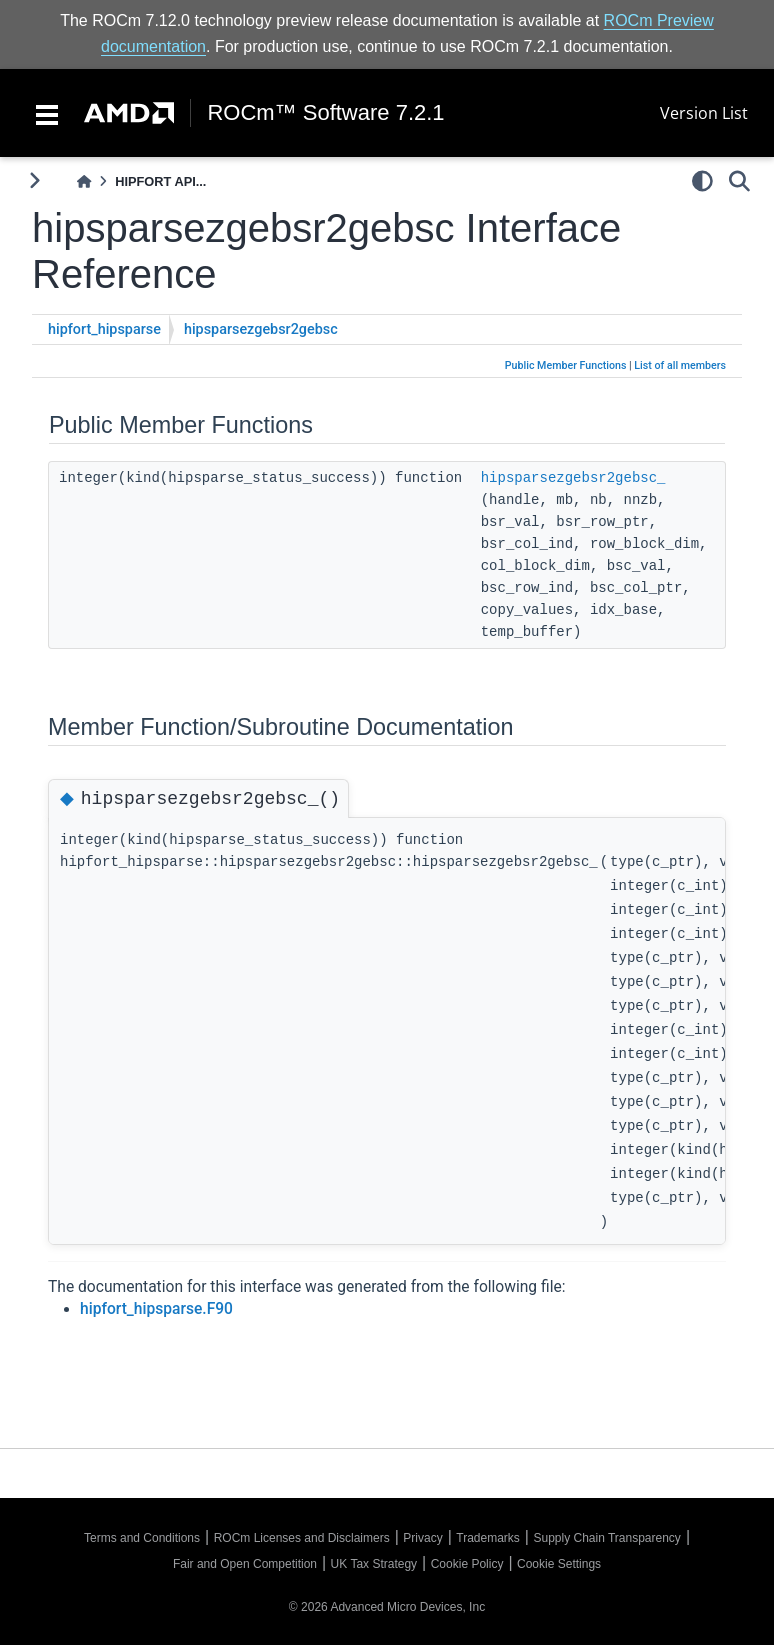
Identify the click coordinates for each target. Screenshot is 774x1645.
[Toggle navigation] (47, 113)
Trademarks (488, 1538)
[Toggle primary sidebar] (34, 180)
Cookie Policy (467, 1564)
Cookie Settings (559, 1564)
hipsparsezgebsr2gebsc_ (573, 478)
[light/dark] (702, 181)
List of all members (680, 365)
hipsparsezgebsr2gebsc (261, 329)
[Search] (739, 181)
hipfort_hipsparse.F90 (156, 1309)
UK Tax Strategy (374, 1564)
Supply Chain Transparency (606, 1538)
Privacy (422, 1538)
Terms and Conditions (142, 1538)
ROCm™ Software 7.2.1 (325, 113)
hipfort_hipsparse (104, 329)
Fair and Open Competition (245, 1564)
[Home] (84, 181)
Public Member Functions (566, 365)
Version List (704, 113)
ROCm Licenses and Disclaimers (302, 1538)
